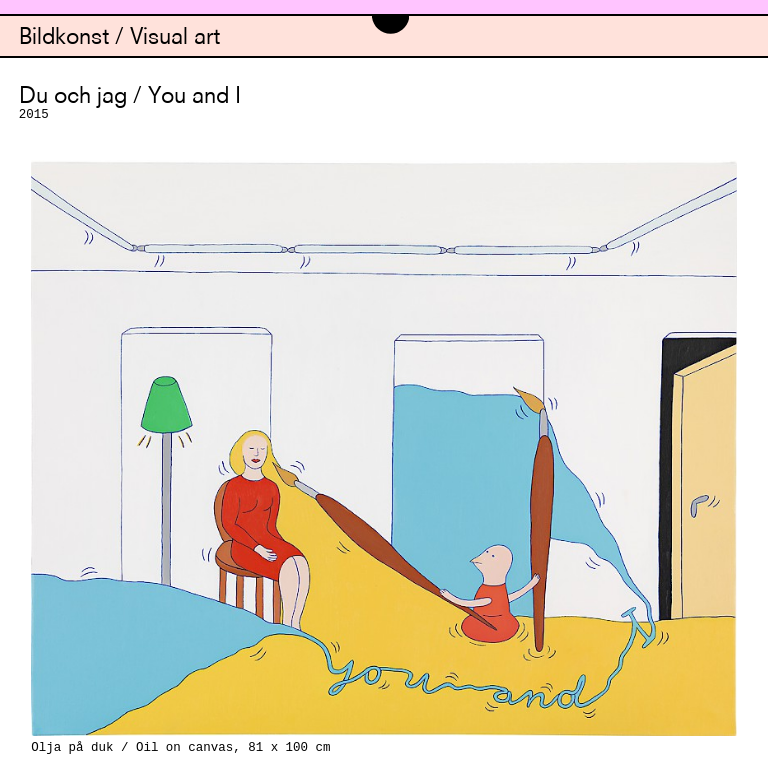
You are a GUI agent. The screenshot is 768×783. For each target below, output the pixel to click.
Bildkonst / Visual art (119, 38)
